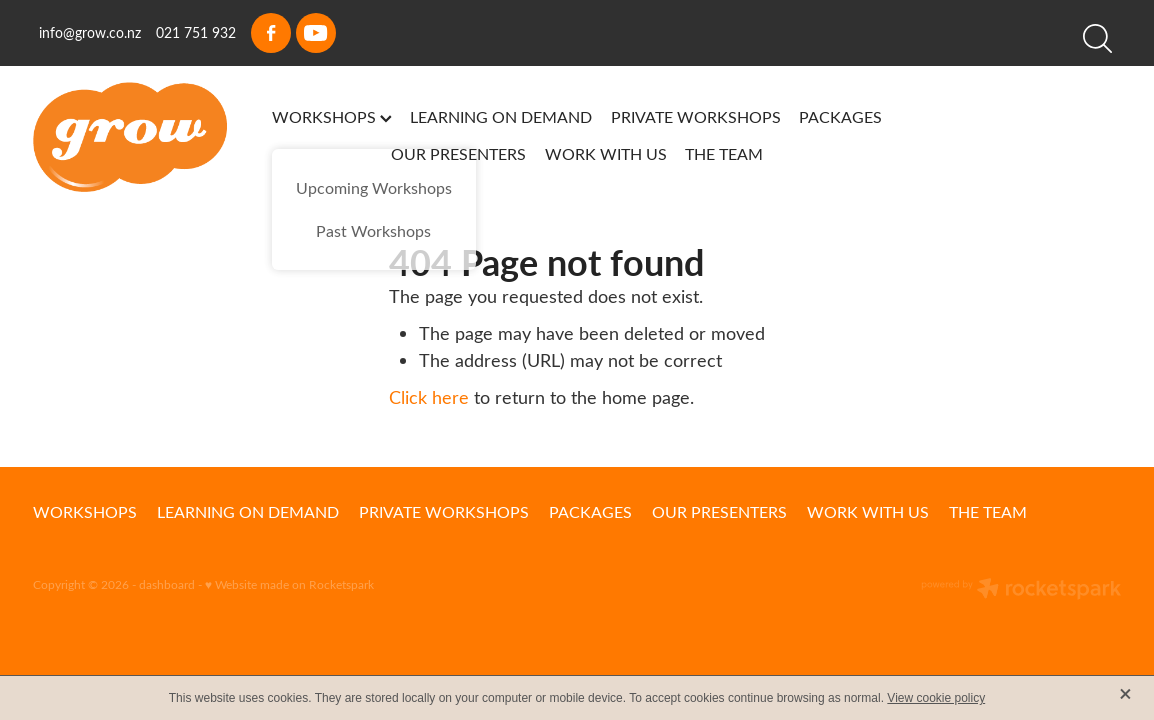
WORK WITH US (606, 153)
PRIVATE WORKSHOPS (696, 116)
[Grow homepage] (142, 137)
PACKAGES (840, 116)
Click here (429, 397)
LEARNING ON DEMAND (501, 116)
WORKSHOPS (332, 116)
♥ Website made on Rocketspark (289, 584)
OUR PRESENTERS (458, 153)
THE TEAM (724, 153)
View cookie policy (936, 698)
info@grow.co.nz (90, 32)
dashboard (167, 584)
